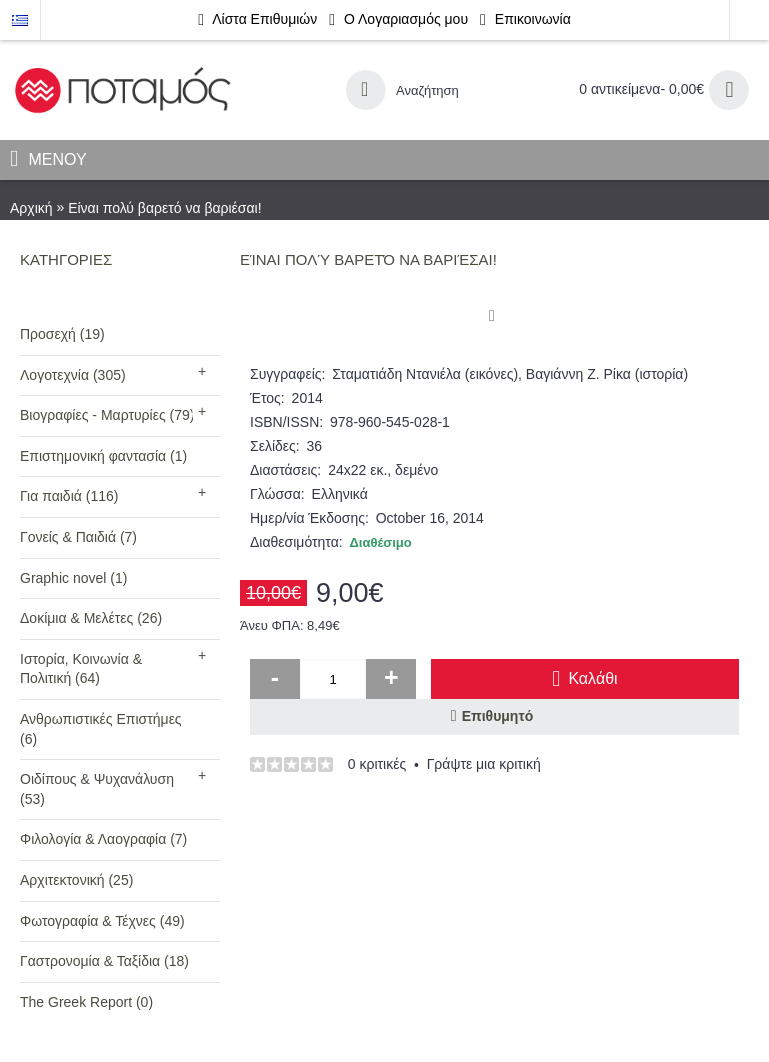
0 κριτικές (377, 764)
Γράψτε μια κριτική (484, 764)
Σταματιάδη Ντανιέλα (396, 374)
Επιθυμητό (498, 716)
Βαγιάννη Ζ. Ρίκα (578, 374)
